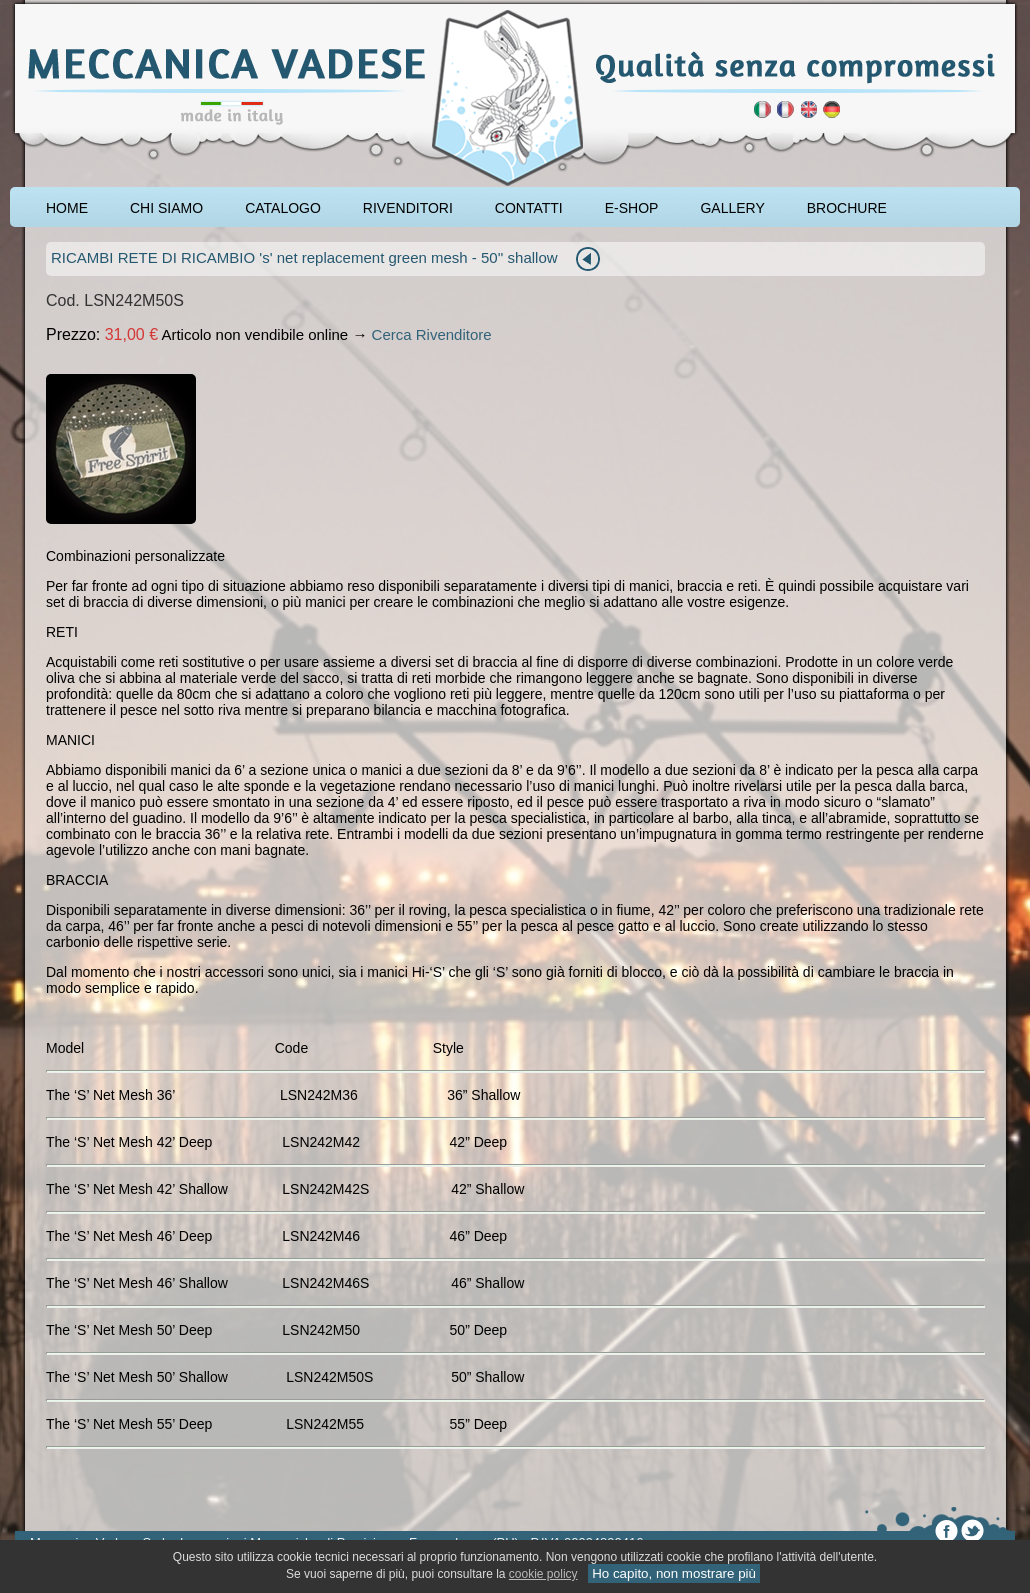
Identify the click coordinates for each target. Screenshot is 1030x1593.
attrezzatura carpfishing (62, 7)
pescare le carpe (33, 7)
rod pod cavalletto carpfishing (130, 7)
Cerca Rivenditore (432, 334)
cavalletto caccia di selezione (172, 7)
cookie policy (543, 1574)
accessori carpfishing (95, 7)
